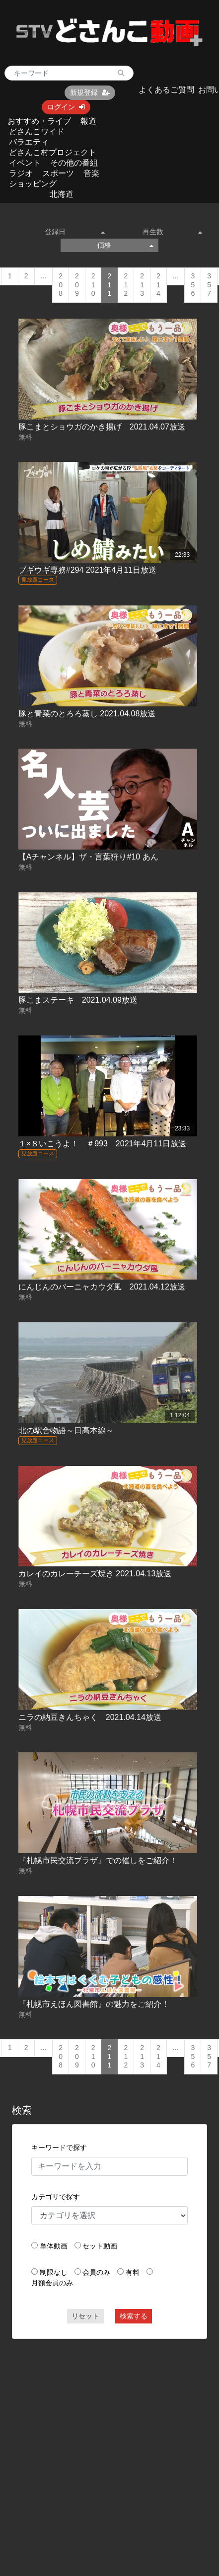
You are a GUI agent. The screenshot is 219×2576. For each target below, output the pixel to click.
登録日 (74, 232)
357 (209, 284)
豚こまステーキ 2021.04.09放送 (78, 1000)
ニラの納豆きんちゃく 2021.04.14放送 (89, 1717)
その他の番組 (74, 163)
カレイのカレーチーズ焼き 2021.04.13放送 (95, 1573)
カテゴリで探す (55, 2197)
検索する (133, 2316)
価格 (125, 245)
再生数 (172, 232)
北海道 (61, 194)
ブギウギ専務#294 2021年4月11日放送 (87, 570)
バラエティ (29, 142)
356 (193, 284)
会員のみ (96, 2272)
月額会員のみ (52, 2283)
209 (77, 284)
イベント (25, 163)
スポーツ (58, 173)
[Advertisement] (95, 2443)
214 (158, 284)
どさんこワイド (37, 131)
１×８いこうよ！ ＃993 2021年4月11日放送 (102, 1143)
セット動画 (99, 2246)
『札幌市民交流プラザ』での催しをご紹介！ (97, 1860)
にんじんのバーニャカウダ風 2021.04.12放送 (101, 1287)
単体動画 (54, 2246)
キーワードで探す (59, 2147)
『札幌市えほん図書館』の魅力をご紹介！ (93, 2004)
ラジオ (21, 173)
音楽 (91, 173)
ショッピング (33, 183)
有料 (133, 2272)
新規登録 (90, 92)
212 (126, 284)
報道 (88, 121)
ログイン (66, 107)
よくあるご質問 (166, 90)
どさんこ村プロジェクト (52, 152)
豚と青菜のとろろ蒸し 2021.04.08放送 (87, 713)
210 (93, 284)
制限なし (54, 2272)
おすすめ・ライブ (39, 121)
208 (61, 284)
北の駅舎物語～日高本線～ (66, 1430)
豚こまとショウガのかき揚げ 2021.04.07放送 (101, 427)
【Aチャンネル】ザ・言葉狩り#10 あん (88, 857)
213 (142, 284)
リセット (85, 2316)
